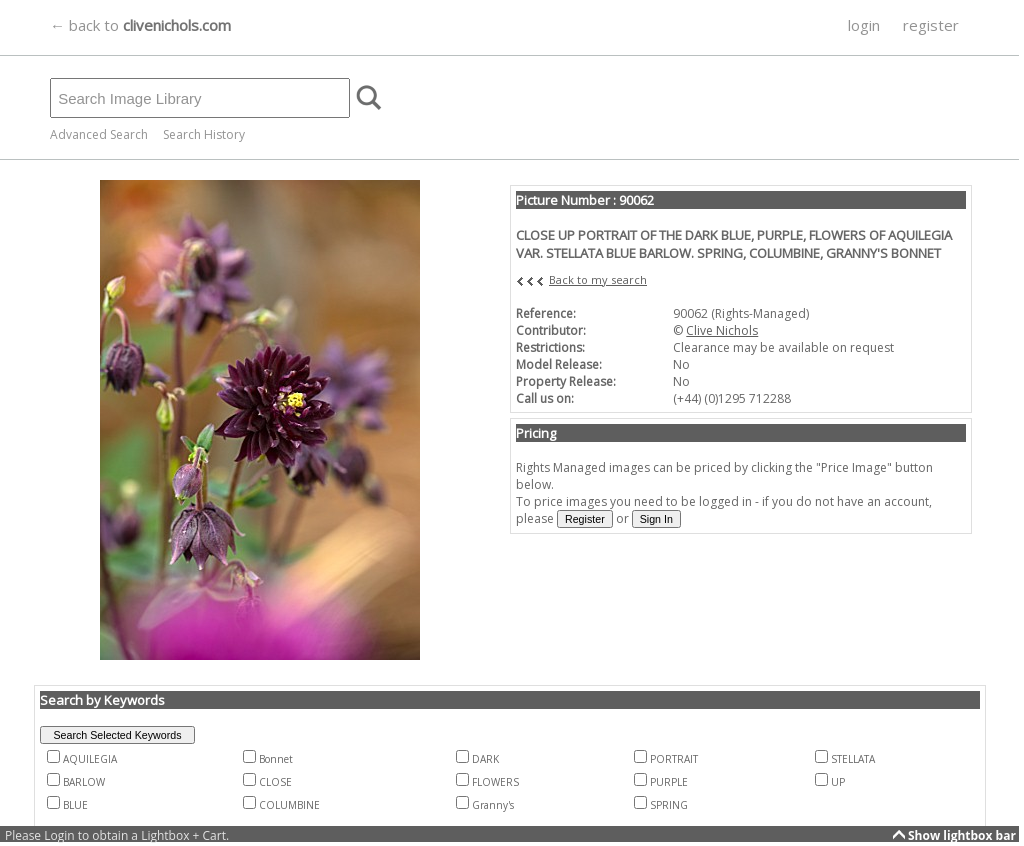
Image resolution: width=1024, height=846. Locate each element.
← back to (140, 25)
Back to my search (598, 279)
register (931, 25)
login (864, 25)
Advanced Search (99, 134)
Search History (204, 134)
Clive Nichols (722, 330)
